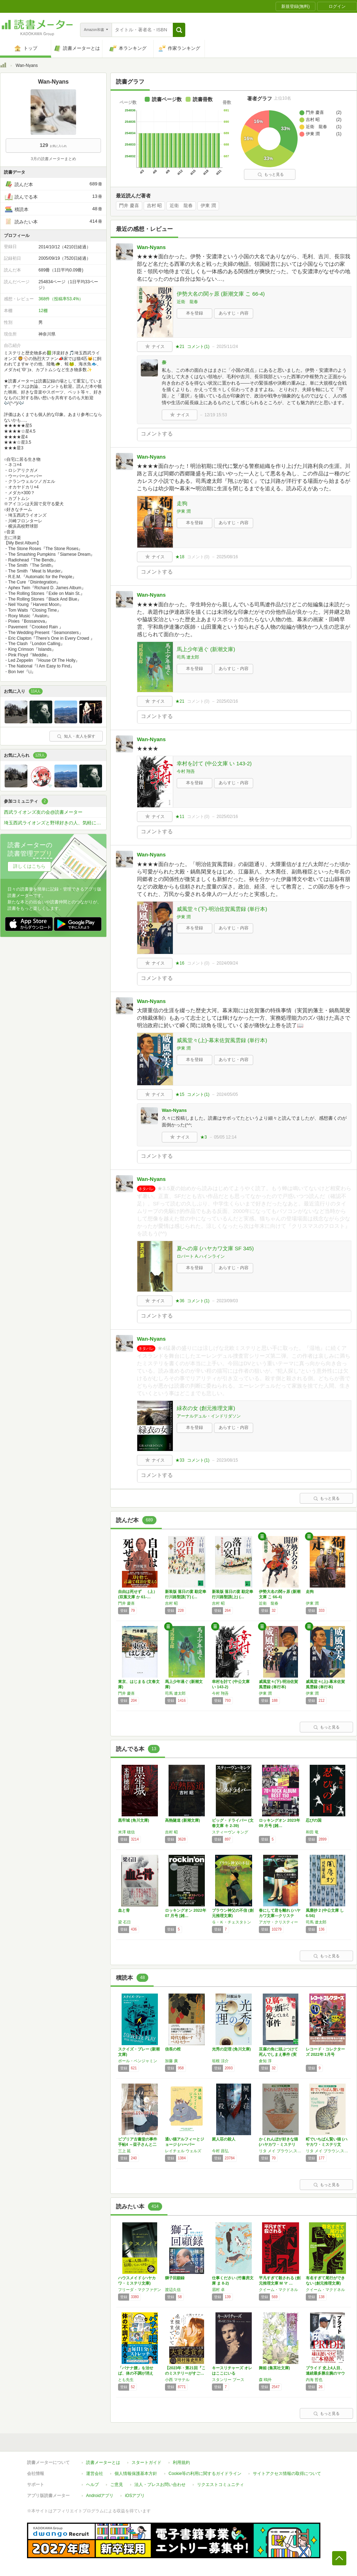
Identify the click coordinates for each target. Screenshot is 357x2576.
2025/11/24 (227, 346)
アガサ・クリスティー (278, 1922)
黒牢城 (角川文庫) (133, 1820)
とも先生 (126, 2379)
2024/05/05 (227, 1094)
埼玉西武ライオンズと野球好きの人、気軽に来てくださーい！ (55, 822)
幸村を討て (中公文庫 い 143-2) (214, 763)
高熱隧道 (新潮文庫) (182, 1820)
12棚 (42, 310)
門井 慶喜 (129, 205)
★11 (179, 816)
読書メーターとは (103, 2462)
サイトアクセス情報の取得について (287, 2473)
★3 (203, 1137)
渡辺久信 (173, 2289)
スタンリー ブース (228, 2379)
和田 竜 (312, 1832)
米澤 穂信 (126, 1832)
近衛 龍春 (181, 205)
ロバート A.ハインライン (201, 1256)
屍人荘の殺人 (223, 2139)
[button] (179, 30)
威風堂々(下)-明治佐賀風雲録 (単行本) (222, 909)
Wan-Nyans (151, 247)
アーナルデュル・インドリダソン (209, 1416)
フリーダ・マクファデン (139, 2289)
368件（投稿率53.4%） (60, 298)
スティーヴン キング (230, 1832)
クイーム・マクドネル (278, 2289)
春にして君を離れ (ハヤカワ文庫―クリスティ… (279, 1915)
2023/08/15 (227, 1460)
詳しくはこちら (29, 866)
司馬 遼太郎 (188, 657)
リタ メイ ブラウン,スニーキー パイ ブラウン (280, 2151)
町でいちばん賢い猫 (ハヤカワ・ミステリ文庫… (326, 2144)
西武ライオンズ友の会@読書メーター (43, 812)
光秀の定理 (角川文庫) (231, 2049)
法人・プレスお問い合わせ (160, 2484)
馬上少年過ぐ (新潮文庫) (206, 649)
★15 (179, 1094)
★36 (179, 1300)
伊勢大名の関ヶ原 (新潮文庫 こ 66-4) (221, 294)
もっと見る (270, 174)
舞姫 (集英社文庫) (274, 2368)
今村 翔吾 (186, 771)
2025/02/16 (227, 701)
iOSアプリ (135, 2495)
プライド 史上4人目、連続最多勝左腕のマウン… (325, 2373)
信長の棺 (173, 2049)
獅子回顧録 (175, 2278)
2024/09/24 (227, 963)
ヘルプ (92, 2484)
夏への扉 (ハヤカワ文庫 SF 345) (215, 1248)
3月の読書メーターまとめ (53, 159)
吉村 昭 (154, 205)
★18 (179, 556)
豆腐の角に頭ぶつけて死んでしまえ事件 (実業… (278, 2054)
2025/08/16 (227, 557)
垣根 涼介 (220, 2061)
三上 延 (124, 2151)
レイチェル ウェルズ (183, 2151)
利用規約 (181, 2462)
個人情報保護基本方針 (135, 2473)
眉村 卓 (218, 2289)
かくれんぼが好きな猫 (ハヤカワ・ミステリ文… (278, 2144)
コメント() (198, 346)
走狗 (182, 503)
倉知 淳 (265, 2061)
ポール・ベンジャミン (137, 2061)
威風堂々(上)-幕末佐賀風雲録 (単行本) (222, 1040)
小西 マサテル (177, 2379)
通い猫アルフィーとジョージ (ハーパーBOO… (184, 2144)
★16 (179, 963)
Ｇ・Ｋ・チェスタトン (231, 1922)
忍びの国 (313, 1820)
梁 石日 (124, 1922)
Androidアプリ (99, 2495)
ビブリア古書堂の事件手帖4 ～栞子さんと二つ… (137, 2144)
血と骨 (124, 1910)
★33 (179, 1460)
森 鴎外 (265, 2379)
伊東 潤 (208, 205)
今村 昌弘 (220, 2151)
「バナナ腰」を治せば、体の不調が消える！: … (135, 2373)
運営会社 (94, 2473)
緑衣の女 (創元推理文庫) (206, 1408)
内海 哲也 (314, 2379)
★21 (179, 346)
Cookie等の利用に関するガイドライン (205, 2473)
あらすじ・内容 (234, 313)
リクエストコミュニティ (220, 2484)
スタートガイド (146, 2462)
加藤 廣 (171, 2061)
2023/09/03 (227, 1301)
